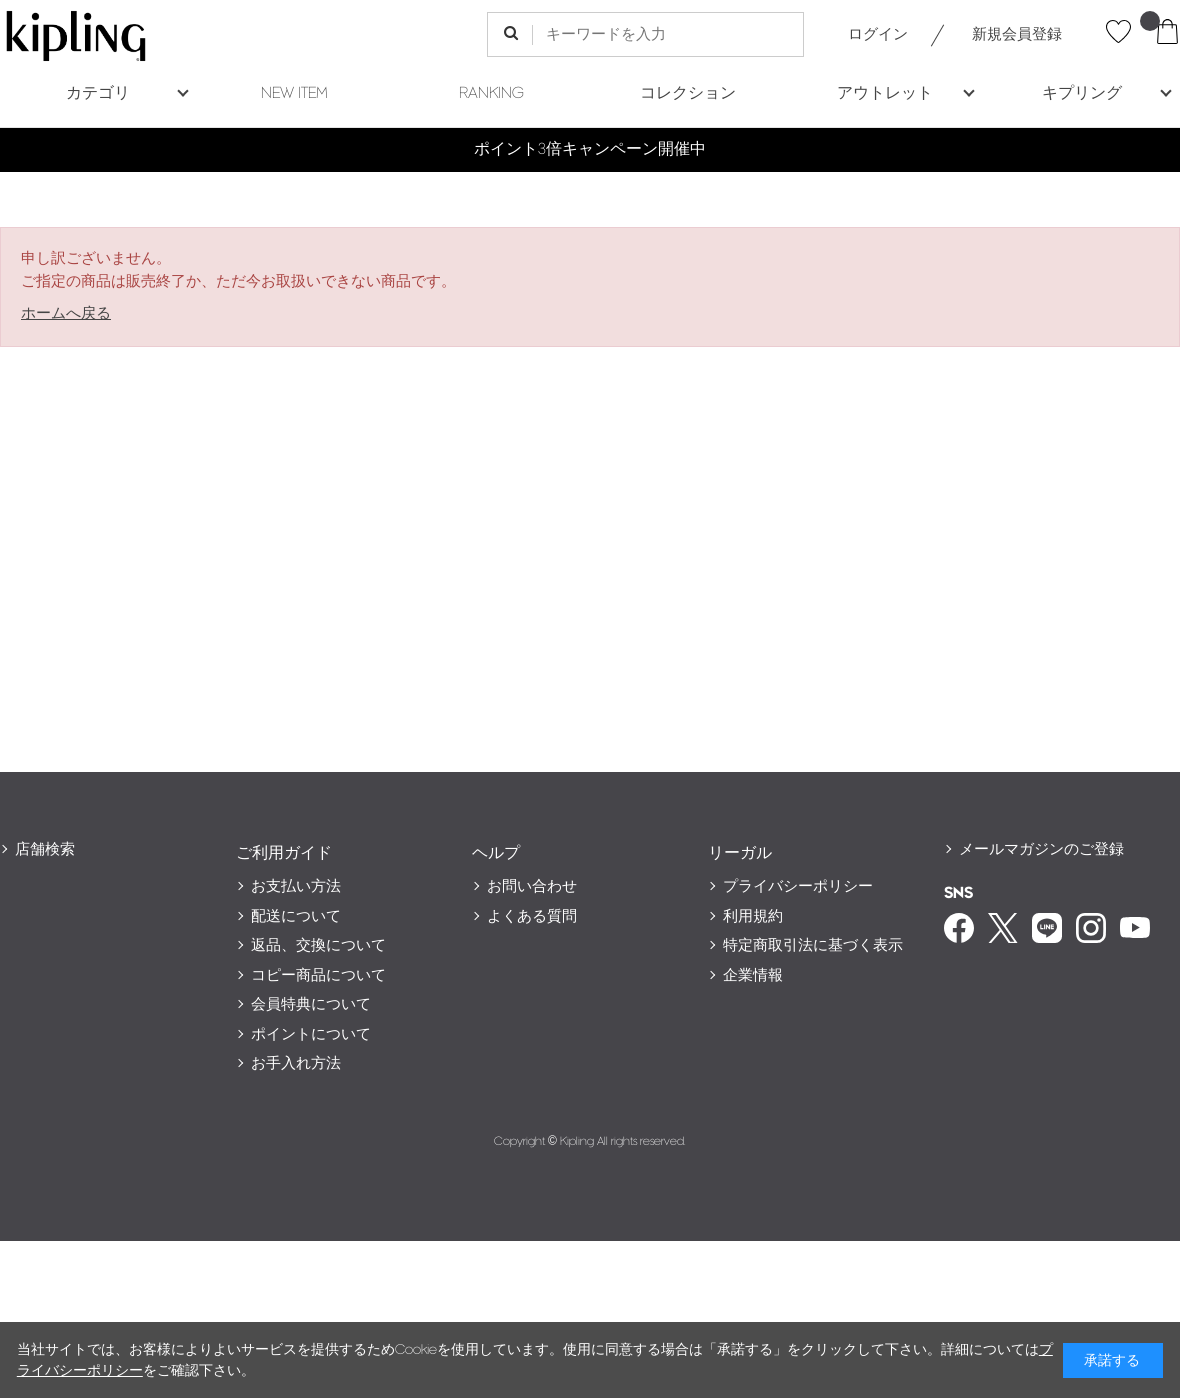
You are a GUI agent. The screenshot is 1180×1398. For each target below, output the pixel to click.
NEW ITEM (294, 93)
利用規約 (753, 916)
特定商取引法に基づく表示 (813, 945)
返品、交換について (318, 945)
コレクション (688, 93)
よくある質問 (532, 916)
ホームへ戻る (66, 313)
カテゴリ (98, 93)
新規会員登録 (1017, 34)
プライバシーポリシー (798, 886)
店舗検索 (45, 849)
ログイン (878, 34)
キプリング (1082, 93)
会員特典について (311, 1004)
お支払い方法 (296, 886)
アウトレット (885, 93)
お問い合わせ (532, 886)
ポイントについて (311, 1034)
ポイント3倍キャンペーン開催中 (590, 149)
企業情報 (753, 975)
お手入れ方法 (296, 1063)
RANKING (491, 93)
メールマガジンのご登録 (1041, 849)
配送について (296, 916)
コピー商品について (318, 975)
